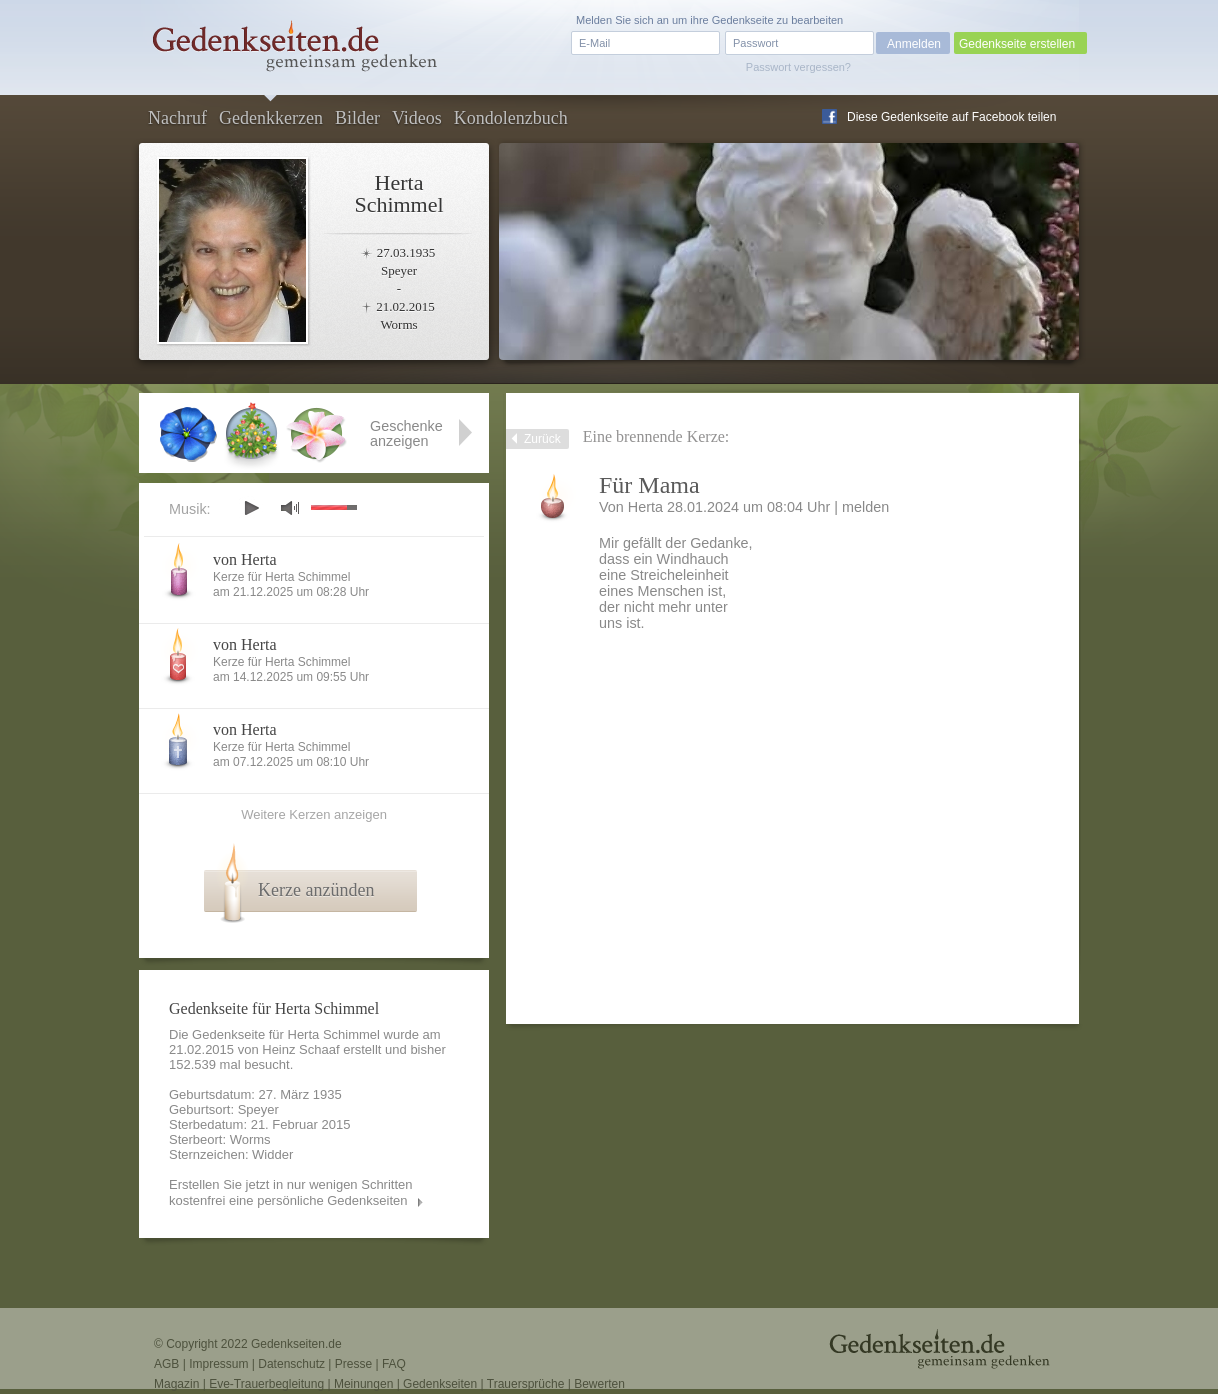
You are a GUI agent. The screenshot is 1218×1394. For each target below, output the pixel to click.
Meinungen (363, 1384)
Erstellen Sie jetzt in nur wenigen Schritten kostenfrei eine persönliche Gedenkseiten (291, 1192)
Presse (353, 1364)
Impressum (218, 1364)
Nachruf (177, 118)
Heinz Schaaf (300, 1049)
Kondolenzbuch (511, 118)
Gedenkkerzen (271, 118)
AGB (166, 1364)
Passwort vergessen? (798, 67)
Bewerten (599, 1384)
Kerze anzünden (316, 890)
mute (290, 507)
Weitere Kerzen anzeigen (314, 814)
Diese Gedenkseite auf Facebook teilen (951, 117)
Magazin (176, 1384)
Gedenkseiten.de (296, 1344)
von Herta (245, 559)
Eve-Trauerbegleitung (266, 1384)
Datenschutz (291, 1364)
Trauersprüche (526, 1384)
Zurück (542, 439)
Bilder (357, 118)
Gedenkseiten (440, 1384)
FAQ (394, 1364)
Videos (417, 118)
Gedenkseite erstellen (1017, 44)
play (251, 508)
